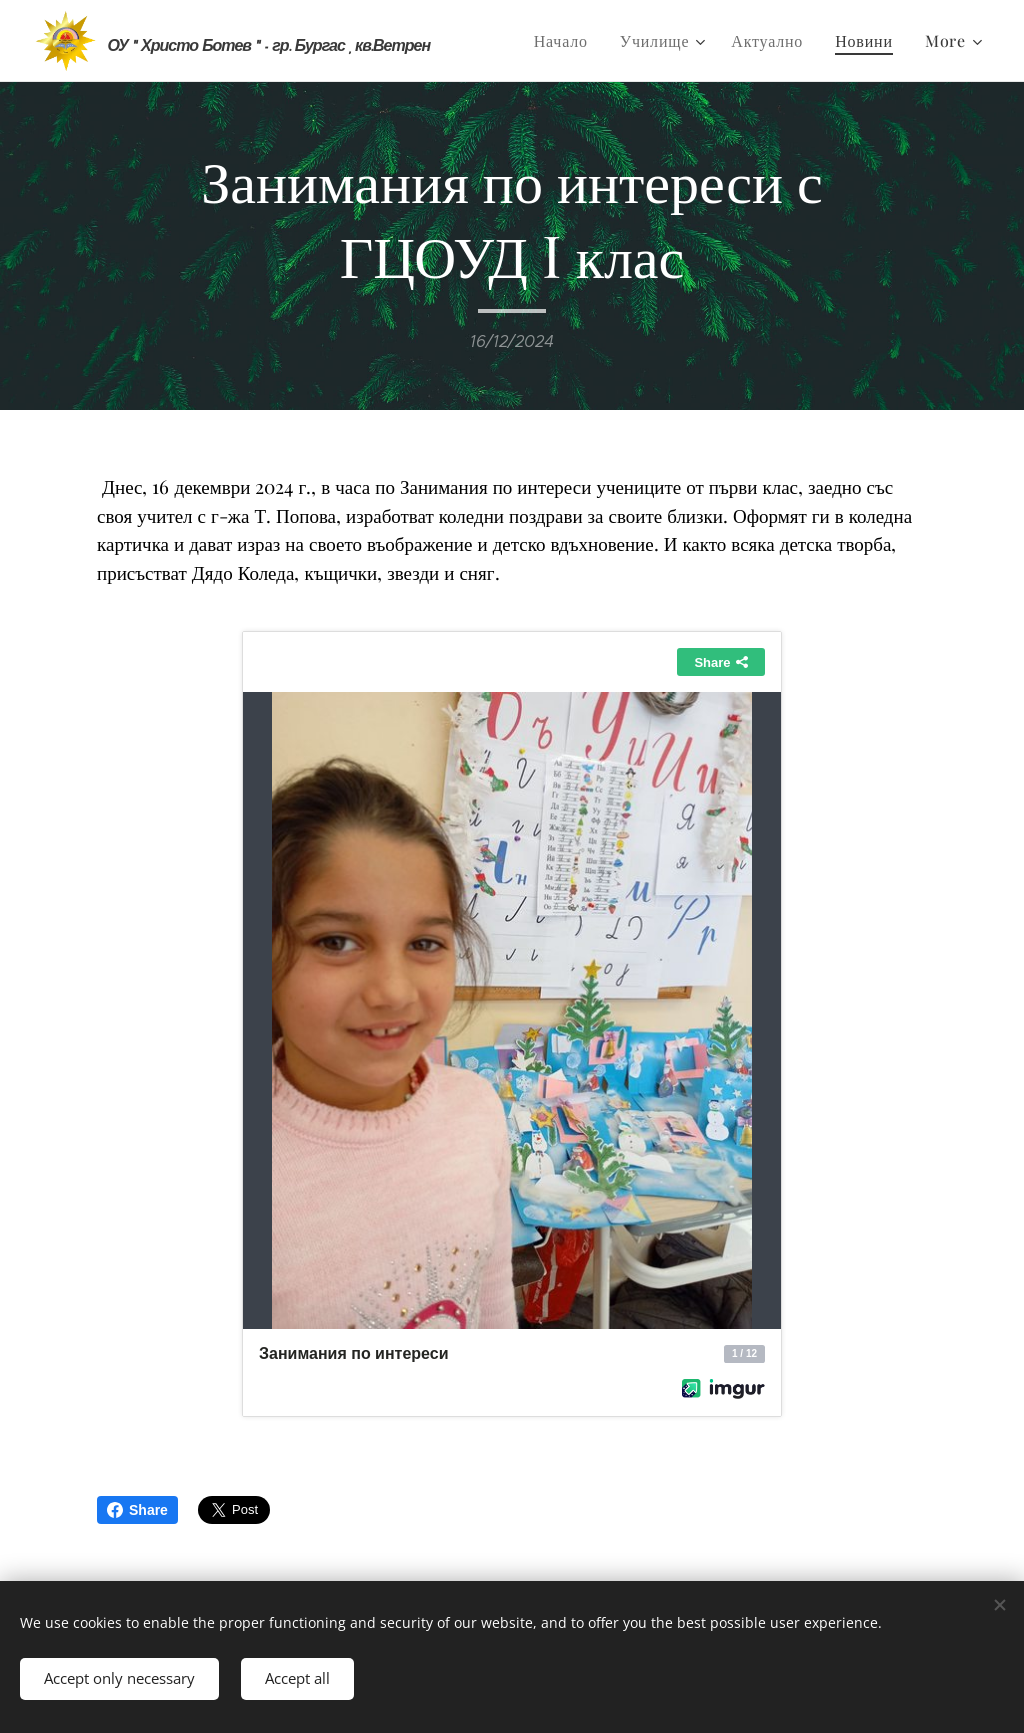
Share (137, 1510)
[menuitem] (566, 41)
